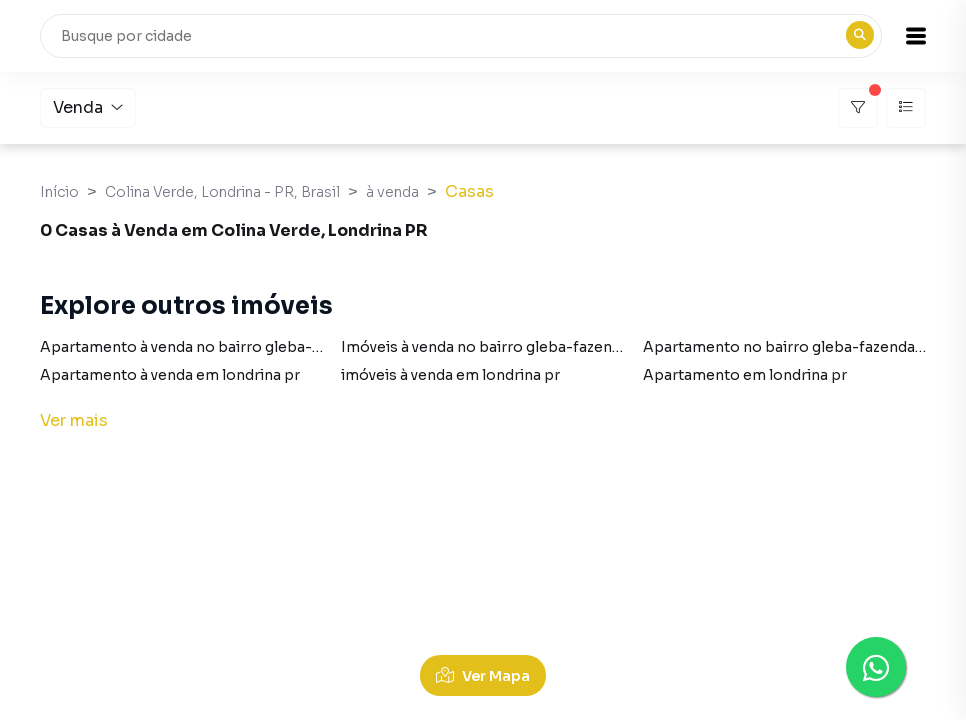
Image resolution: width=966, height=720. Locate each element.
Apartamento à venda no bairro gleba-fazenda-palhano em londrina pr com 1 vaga (329, 347)
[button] (916, 36)
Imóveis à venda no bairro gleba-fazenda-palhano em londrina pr (571, 347)
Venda (88, 107)
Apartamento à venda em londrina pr (170, 375)
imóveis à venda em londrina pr (450, 375)
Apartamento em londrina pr (745, 375)
